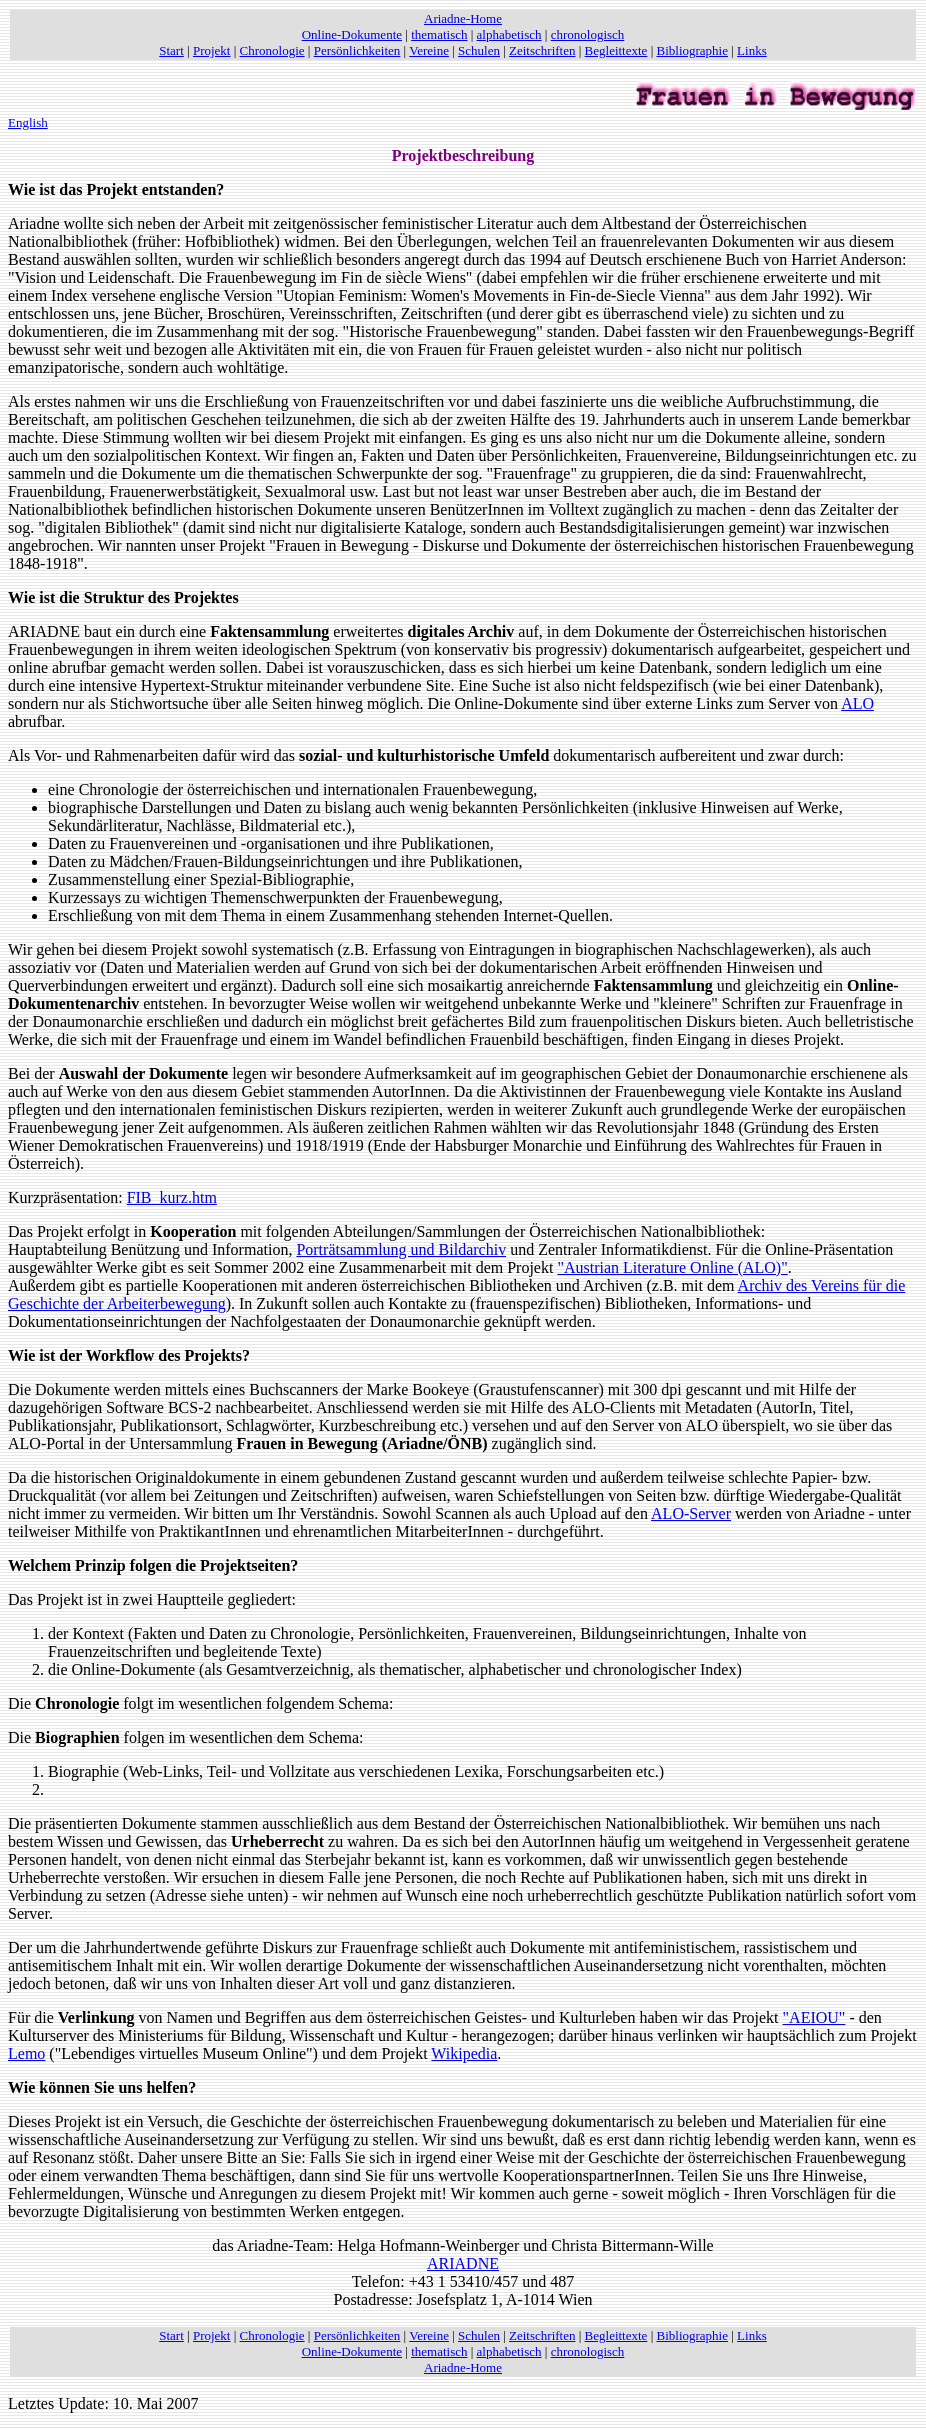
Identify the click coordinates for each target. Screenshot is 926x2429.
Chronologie (272, 50)
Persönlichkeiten (357, 50)
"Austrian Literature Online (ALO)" (672, 1267)
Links (752, 50)
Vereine (429, 50)
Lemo (26, 2053)
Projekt (212, 50)
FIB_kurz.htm (172, 1197)
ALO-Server (691, 1513)
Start (171, 50)
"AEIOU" (814, 2017)
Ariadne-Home (463, 18)
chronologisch (588, 34)
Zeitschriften (542, 50)
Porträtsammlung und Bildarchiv (401, 1249)
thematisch (439, 34)
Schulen (479, 50)
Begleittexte (616, 50)
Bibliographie (693, 50)
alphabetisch (509, 34)
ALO (857, 703)
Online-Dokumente (352, 34)
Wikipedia (464, 2053)
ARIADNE (463, 2263)
